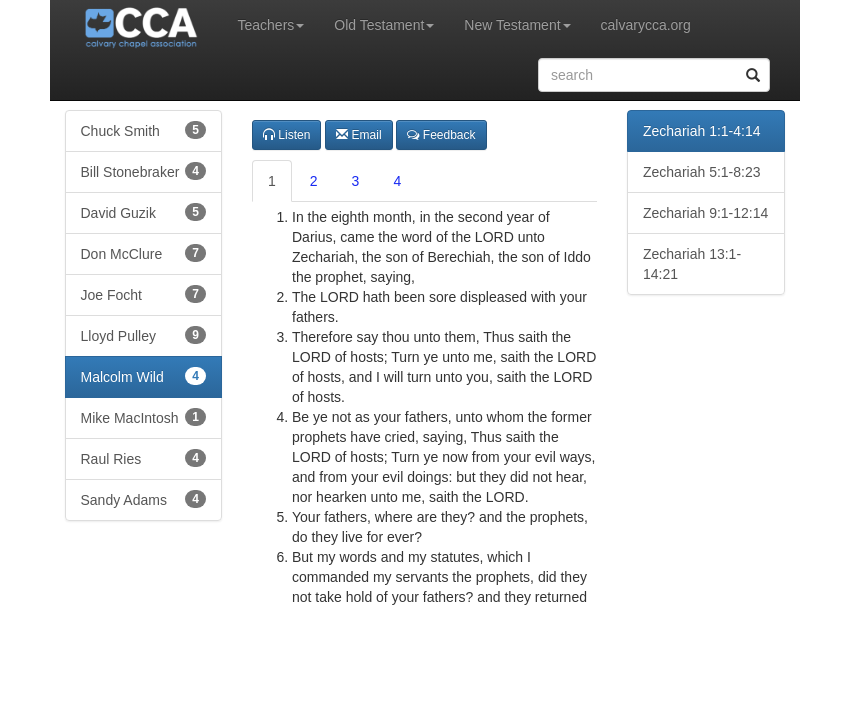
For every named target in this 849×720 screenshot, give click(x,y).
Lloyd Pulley (144, 335)
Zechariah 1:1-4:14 (702, 131)
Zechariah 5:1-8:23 (702, 172)
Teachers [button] (271, 25)
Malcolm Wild (144, 376)
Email (358, 135)
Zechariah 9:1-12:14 (705, 213)
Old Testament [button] (384, 25)
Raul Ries (144, 458)
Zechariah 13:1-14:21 (692, 264)
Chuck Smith (144, 130)
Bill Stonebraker (144, 171)
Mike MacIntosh (144, 417)
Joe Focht (144, 294)
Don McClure (144, 253)
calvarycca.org (646, 25)
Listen (286, 135)
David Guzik (144, 212)
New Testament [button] (517, 25)
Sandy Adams (144, 499)
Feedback (441, 135)
